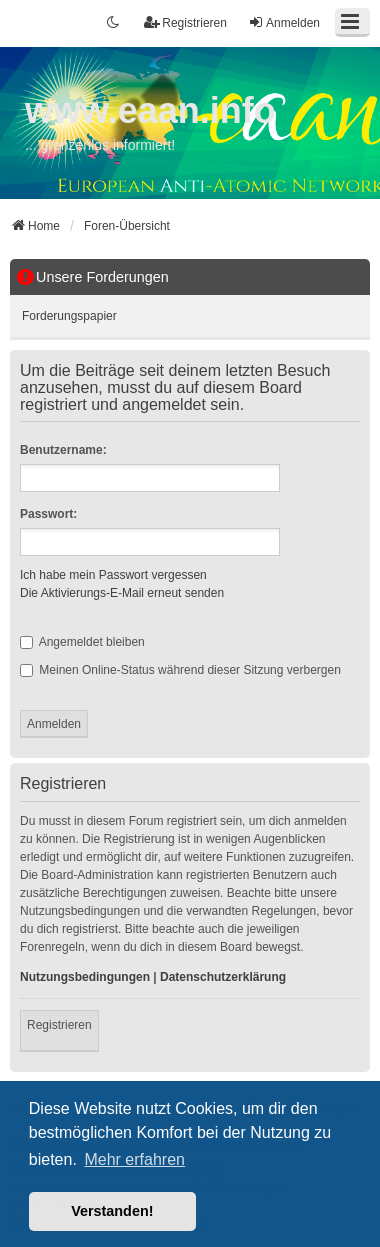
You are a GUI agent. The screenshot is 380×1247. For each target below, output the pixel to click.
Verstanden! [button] (112, 1211)
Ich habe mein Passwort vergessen (113, 575)
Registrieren (59, 1025)
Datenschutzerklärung (223, 977)
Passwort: (48, 514)
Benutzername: (63, 450)
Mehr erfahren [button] (134, 1159)
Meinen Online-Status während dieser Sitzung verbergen (180, 670)
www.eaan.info (150, 110)
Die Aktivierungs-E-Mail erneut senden (122, 593)
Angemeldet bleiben (82, 642)
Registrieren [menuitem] (185, 22)
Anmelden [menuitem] (284, 22)
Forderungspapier (69, 316)
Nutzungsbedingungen (85, 977)
